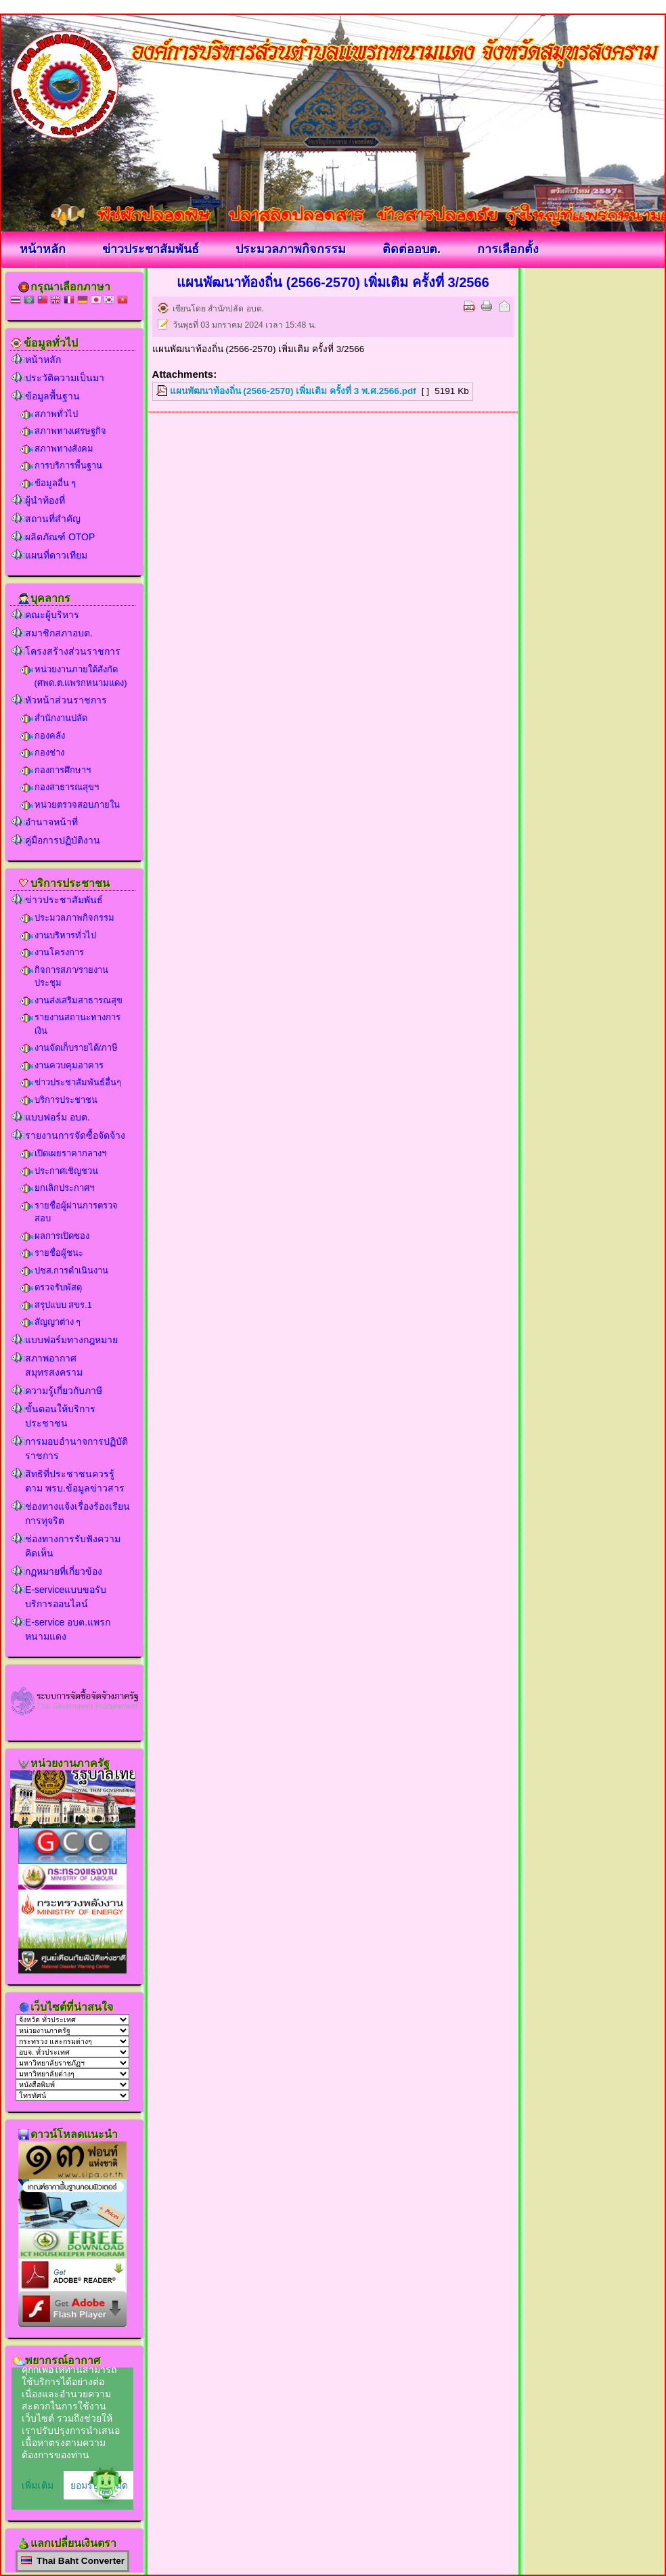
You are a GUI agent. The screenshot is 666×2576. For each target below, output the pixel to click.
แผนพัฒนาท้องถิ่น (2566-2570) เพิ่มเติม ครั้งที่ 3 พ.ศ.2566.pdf (293, 391)
